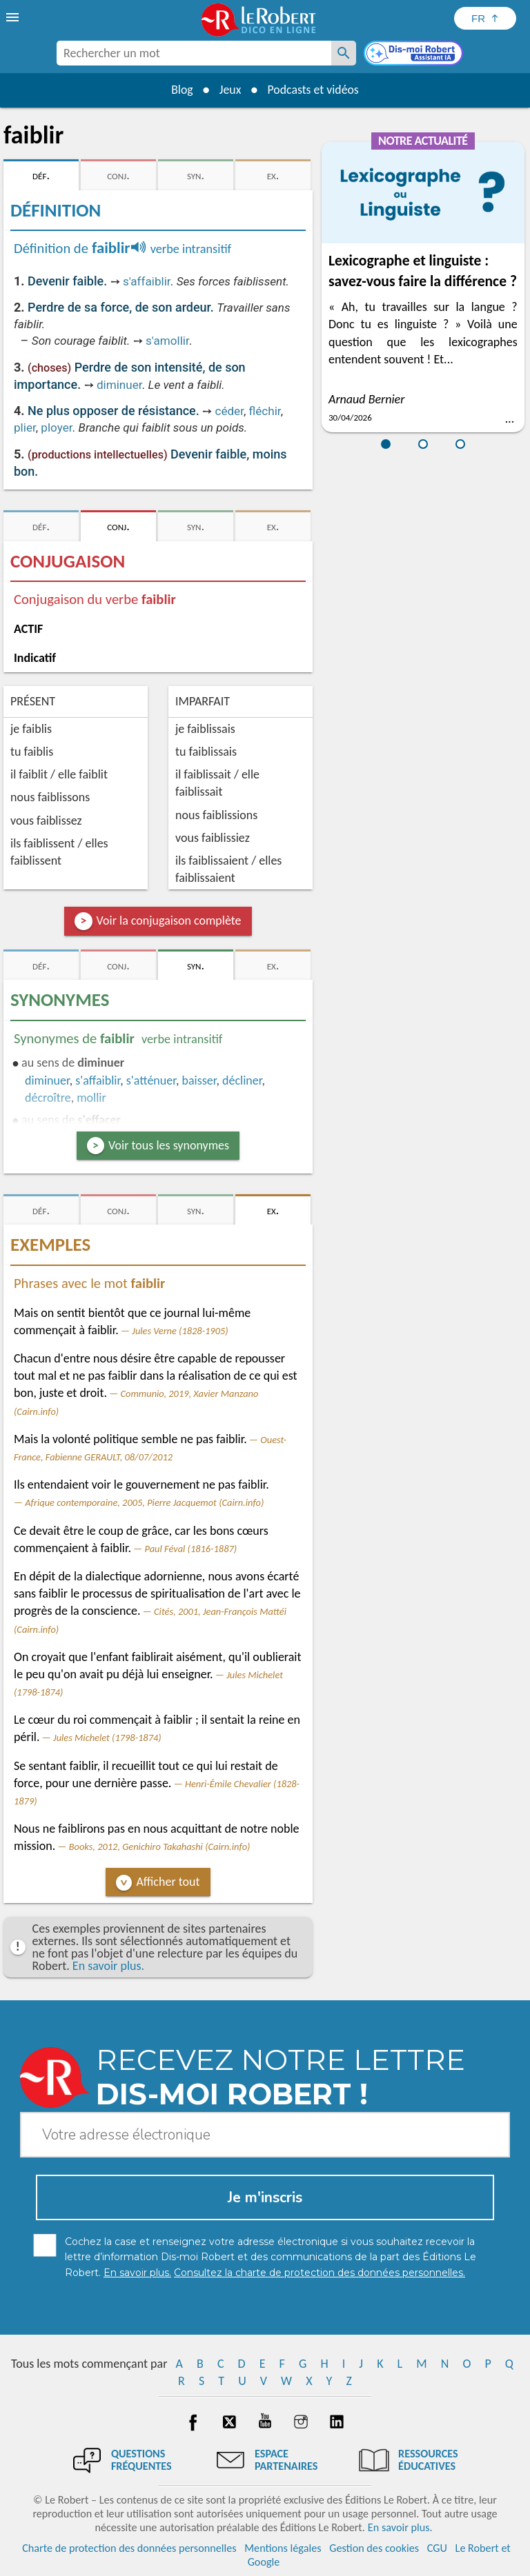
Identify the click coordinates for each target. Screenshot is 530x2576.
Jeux (230, 89)
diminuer (119, 385)
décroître (48, 1097)
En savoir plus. (108, 1965)
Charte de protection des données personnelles (129, 2548)
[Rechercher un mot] (343, 53)
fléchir (265, 411)
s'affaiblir (146, 281)
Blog (181, 89)
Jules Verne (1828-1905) (180, 1331)
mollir (91, 1097)
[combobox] (194, 53)
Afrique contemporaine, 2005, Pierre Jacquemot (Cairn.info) (144, 1502)
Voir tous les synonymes (168, 1145)
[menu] (14, 17)
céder (229, 411)
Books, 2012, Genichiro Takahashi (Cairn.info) (160, 1846)
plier (25, 427)
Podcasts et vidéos (314, 89)
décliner (242, 1080)
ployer (56, 427)
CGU (437, 2548)
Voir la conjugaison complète (169, 920)
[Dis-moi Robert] (415, 54)
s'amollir (167, 341)
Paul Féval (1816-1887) (191, 1548)
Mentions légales (282, 2548)
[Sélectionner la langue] (485, 18)
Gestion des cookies (374, 2548)
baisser (199, 1080)
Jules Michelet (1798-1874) (107, 1737)
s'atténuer (151, 1080)
